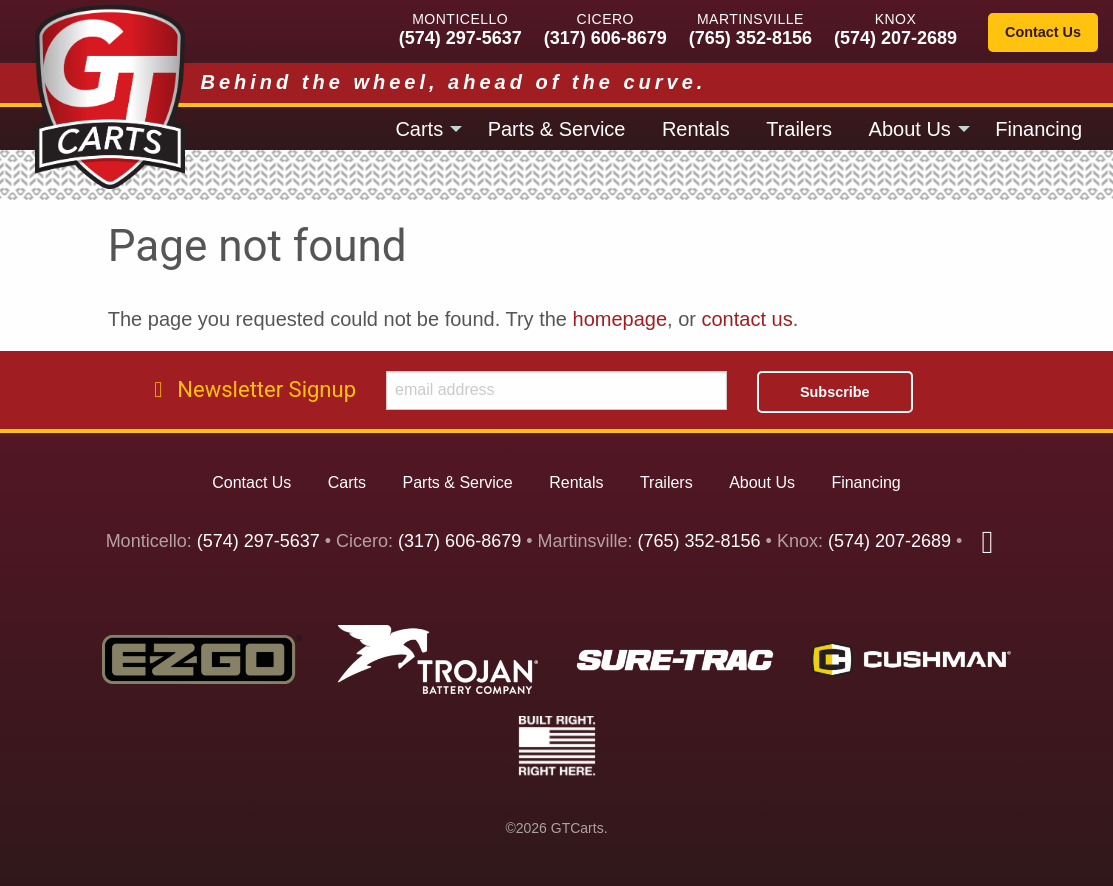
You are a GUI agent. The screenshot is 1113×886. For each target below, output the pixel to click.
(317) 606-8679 (605, 38)
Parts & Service (557, 129)
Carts (419, 129)
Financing (1038, 129)
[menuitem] (423, 128)
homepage (620, 319)
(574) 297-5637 (460, 38)
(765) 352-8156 (750, 38)
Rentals (696, 129)
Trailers (799, 129)
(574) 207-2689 (895, 38)
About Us (910, 129)
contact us (747, 319)
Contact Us (1043, 32)
